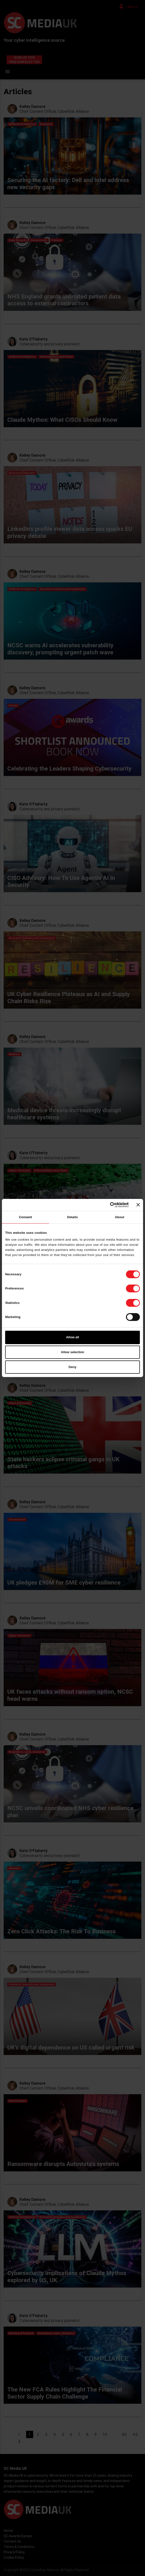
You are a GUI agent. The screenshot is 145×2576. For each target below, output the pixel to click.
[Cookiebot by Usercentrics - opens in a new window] (107, 1204)
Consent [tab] (25, 1217)
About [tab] (119, 1217)
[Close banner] (138, 1204)
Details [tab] (72, 1217)
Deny (72, 1367)
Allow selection (72, 1352)
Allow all (72, 1337)
